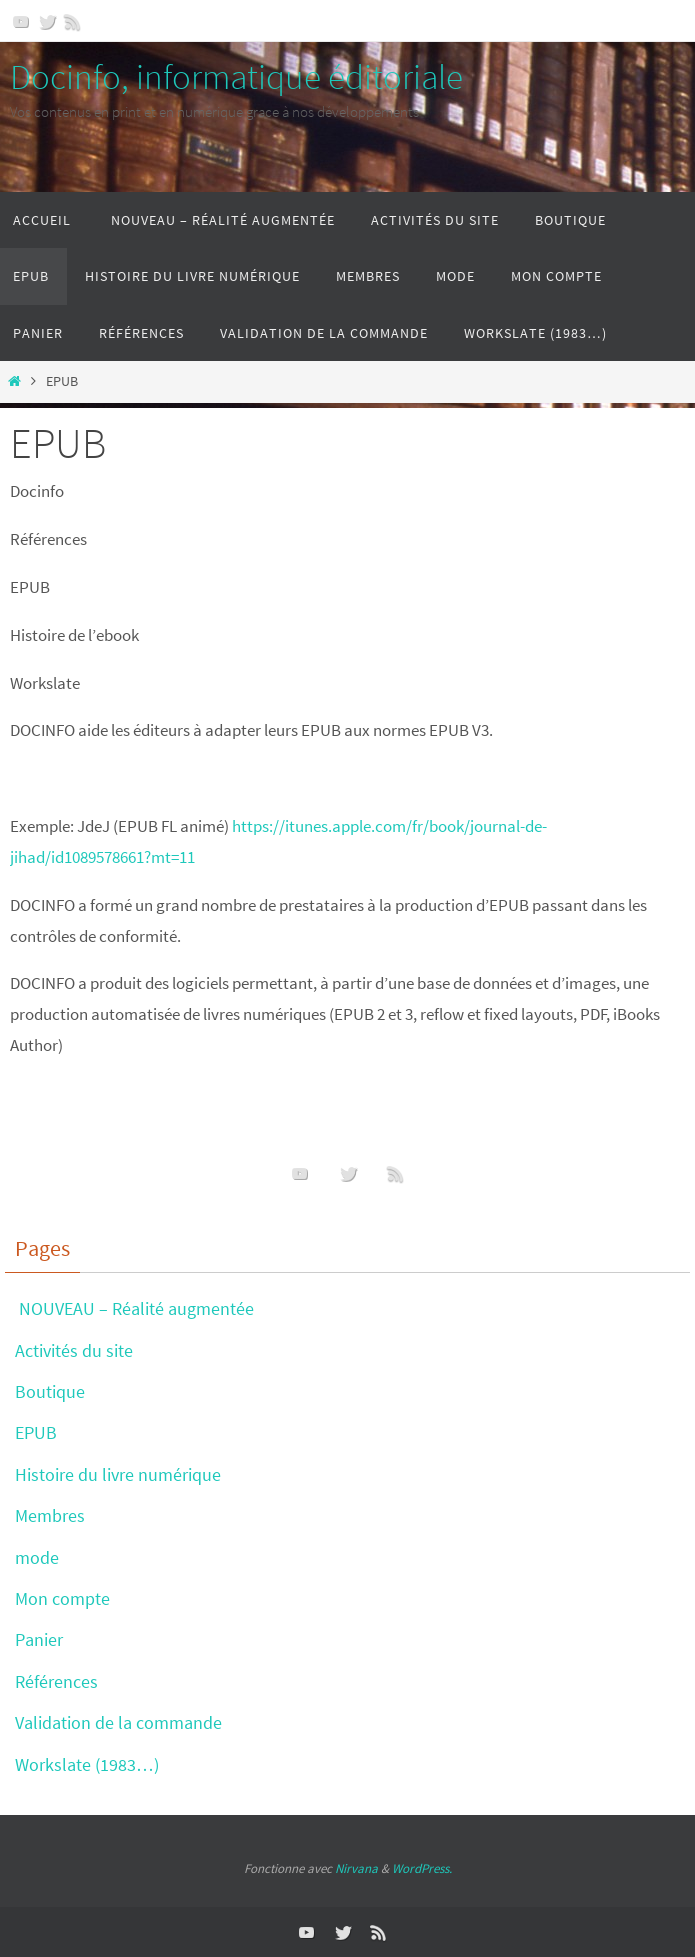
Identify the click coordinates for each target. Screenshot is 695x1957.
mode (37, 1557)
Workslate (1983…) (87, 1764)
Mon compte (62, 1598)
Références (56, 1681)
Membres (50, 1515)
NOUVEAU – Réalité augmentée (134, 1308)
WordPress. (422, 1868)
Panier (39, 1639)
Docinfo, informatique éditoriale (236, 77)
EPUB (36, 1432)
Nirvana (356, 1868)
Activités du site (74, 1350)
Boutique (50, 1391)
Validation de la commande (118, 1722)
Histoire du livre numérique (118, 1474)
